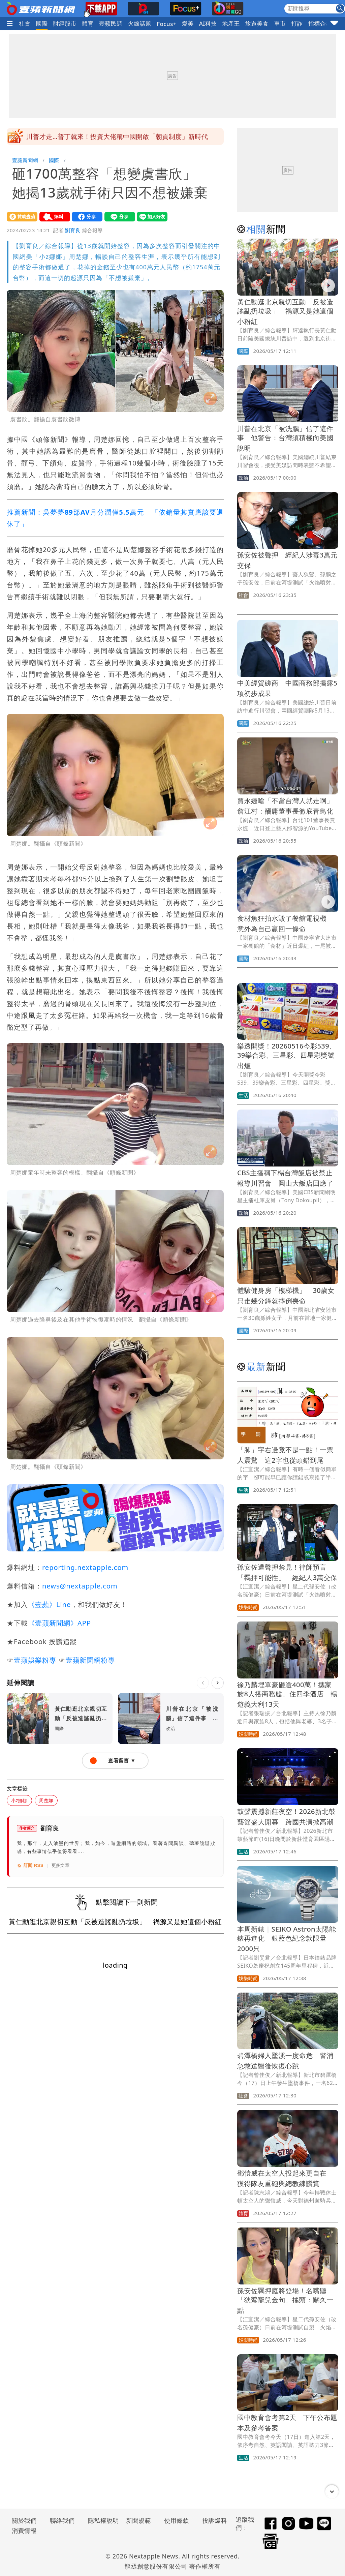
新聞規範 (138, 2520)
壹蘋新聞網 (25, 160)
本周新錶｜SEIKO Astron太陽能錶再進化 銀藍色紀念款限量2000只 (286, 1939)
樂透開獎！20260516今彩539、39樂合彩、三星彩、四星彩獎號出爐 (286, 1055)
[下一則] (218, 1683)
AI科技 (208, 23)
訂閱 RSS (30, 1865)
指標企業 (320, 23)
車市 (280, 23)
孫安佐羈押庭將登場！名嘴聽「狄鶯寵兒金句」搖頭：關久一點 (285, 2300)
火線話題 (140, 23)
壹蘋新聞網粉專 (90, 1660)
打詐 (297, 23)
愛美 (188, 23)
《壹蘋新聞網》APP (59, 1623)
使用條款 (176, 2520)
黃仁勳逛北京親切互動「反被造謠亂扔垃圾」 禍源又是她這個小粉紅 (285, 311)
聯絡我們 (62, 2520)
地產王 (231, 23)
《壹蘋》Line (49, 1604)
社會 (25, 23)
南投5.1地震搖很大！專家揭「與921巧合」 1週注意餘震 (110, 136)
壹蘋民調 (111, 23)
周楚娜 (46, 1800)
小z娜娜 (19, 1800)
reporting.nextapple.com (85, 1567)
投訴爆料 (214, 2520)
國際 (42, 23)
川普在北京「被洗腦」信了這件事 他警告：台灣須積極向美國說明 (285, 438)
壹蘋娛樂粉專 (35, 1660)
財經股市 (65, 23)
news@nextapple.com (80, 1585)
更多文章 (61, 1865)
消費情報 (24, 2530)
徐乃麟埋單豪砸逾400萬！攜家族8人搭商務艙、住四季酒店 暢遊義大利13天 (287, 1694)
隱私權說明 (101, 2520)
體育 (88, 23)
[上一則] (203, 1683)
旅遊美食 (257, 23)
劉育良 (73, 230)
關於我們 (24, 2520)
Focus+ (167, 24)
